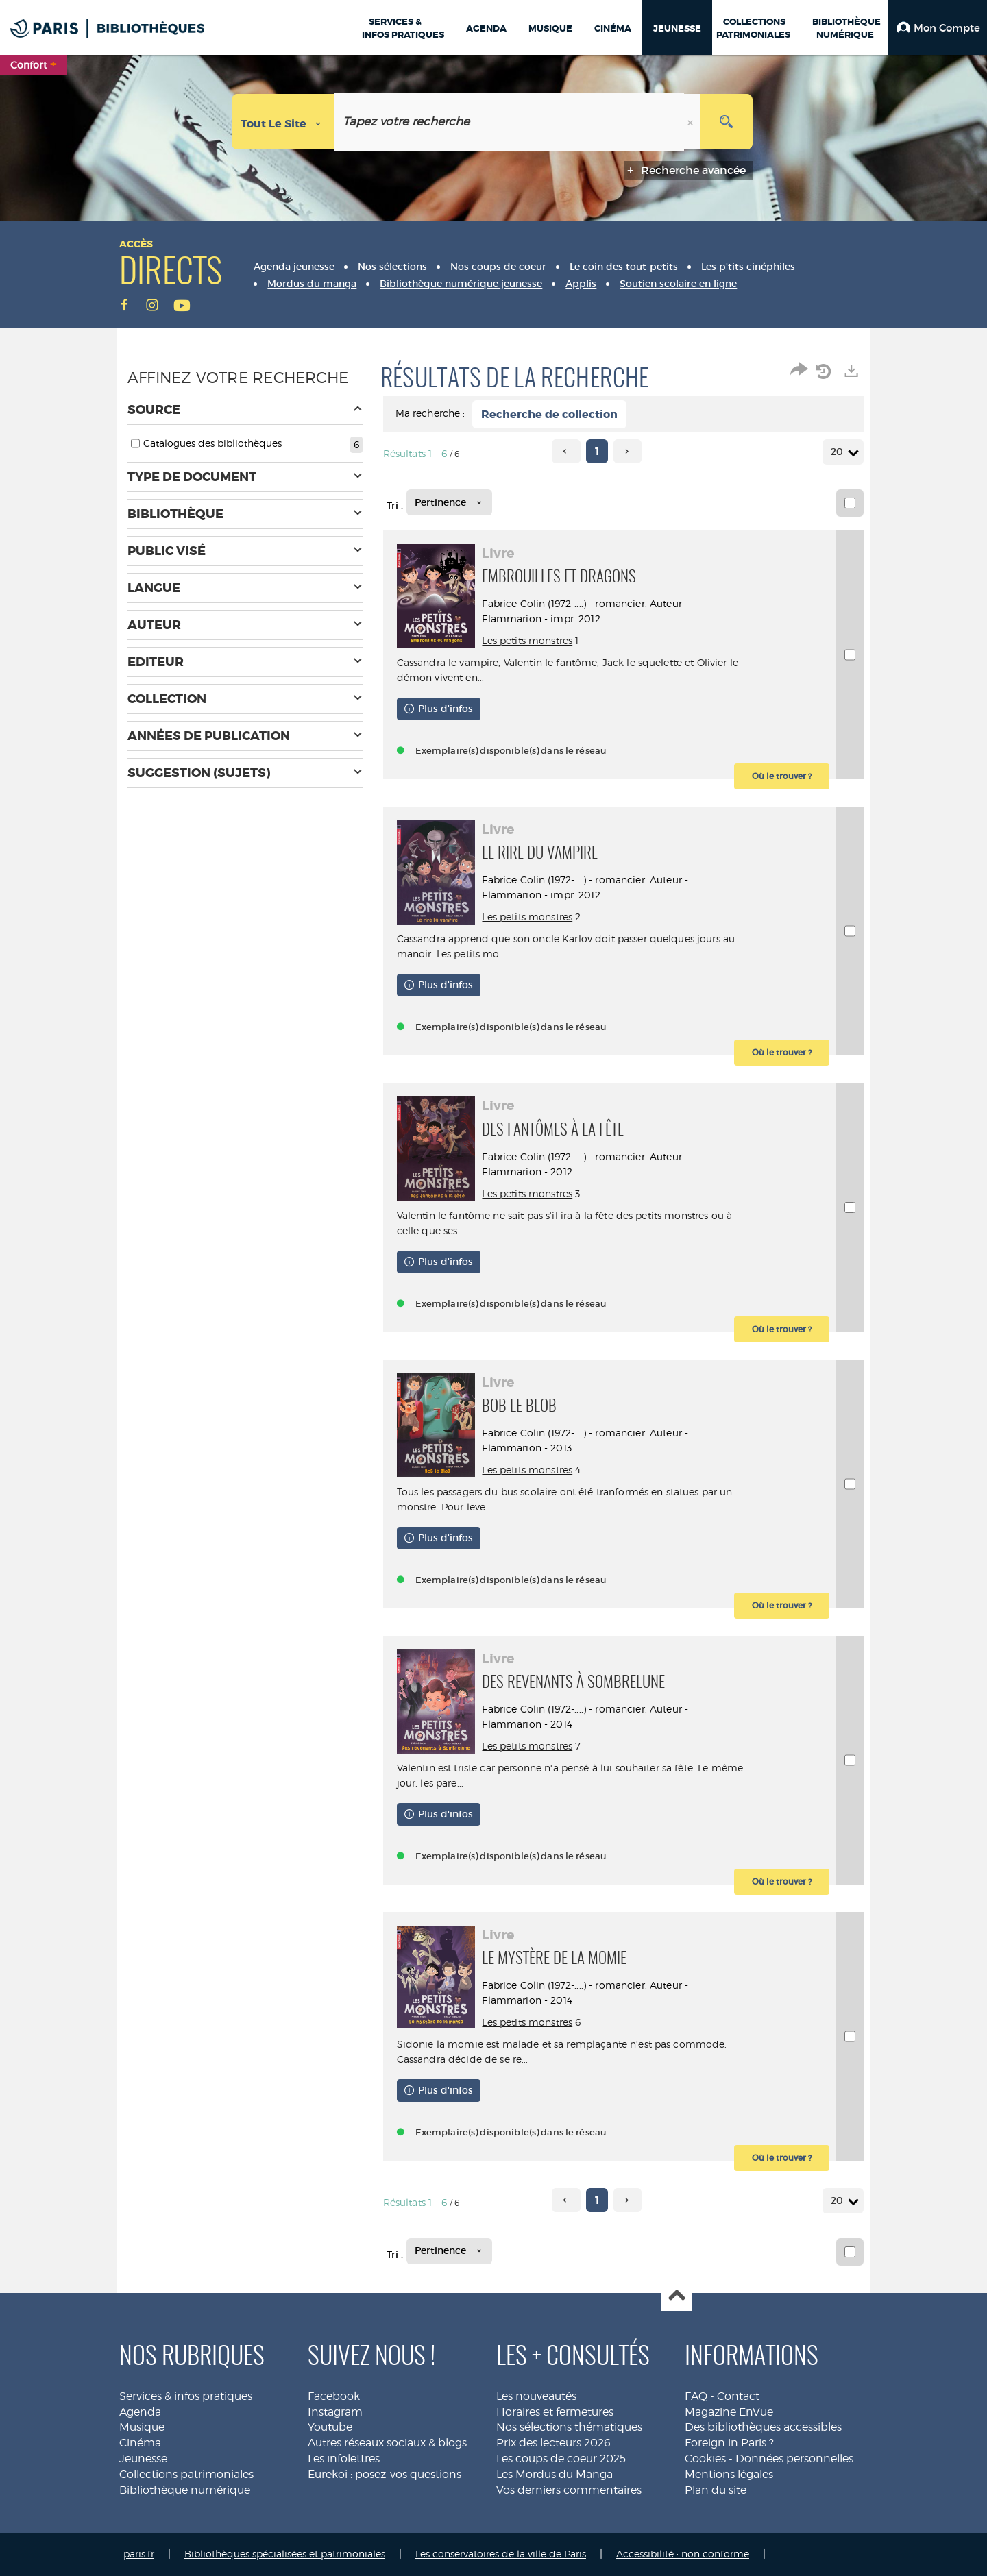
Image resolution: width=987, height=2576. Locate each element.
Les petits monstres (531, 640)
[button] (937, 27)
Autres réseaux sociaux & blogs (387, 2442)
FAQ (696, 2396)
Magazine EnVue (729, 2411)
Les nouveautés (536, 2396)
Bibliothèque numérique (184, 2490)
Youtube (330, 2426)
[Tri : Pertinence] (449, 502)
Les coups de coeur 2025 (561, 2458)
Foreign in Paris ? (729, 2442)
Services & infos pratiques (185, 2396)
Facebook (334, 2396)
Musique (141, 2426)
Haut (676, 2296)
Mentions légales (729, 2474)
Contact (738, 2396)
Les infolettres (344, 2458)
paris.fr (138, 2554)
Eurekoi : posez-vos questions (384, 2474)
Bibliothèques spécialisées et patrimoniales (284, 2554)
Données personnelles (794, 2458)
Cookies (705, 2458)
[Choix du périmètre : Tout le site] (283, 122)
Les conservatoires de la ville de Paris (500, 2554)
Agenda (140, 2411)
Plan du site (715, 2490)
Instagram (335, 2411)
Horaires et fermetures (554, 2411)
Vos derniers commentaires (569, 2490)
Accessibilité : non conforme (682, 2554)
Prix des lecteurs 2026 (553, 2442)
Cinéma (140, 2442)
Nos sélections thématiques (569, 2426)
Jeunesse (143, 2458)
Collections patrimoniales (186, 2474)
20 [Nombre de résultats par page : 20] (839, 452)
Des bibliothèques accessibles (763, 2426)
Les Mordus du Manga (554, 2474)
